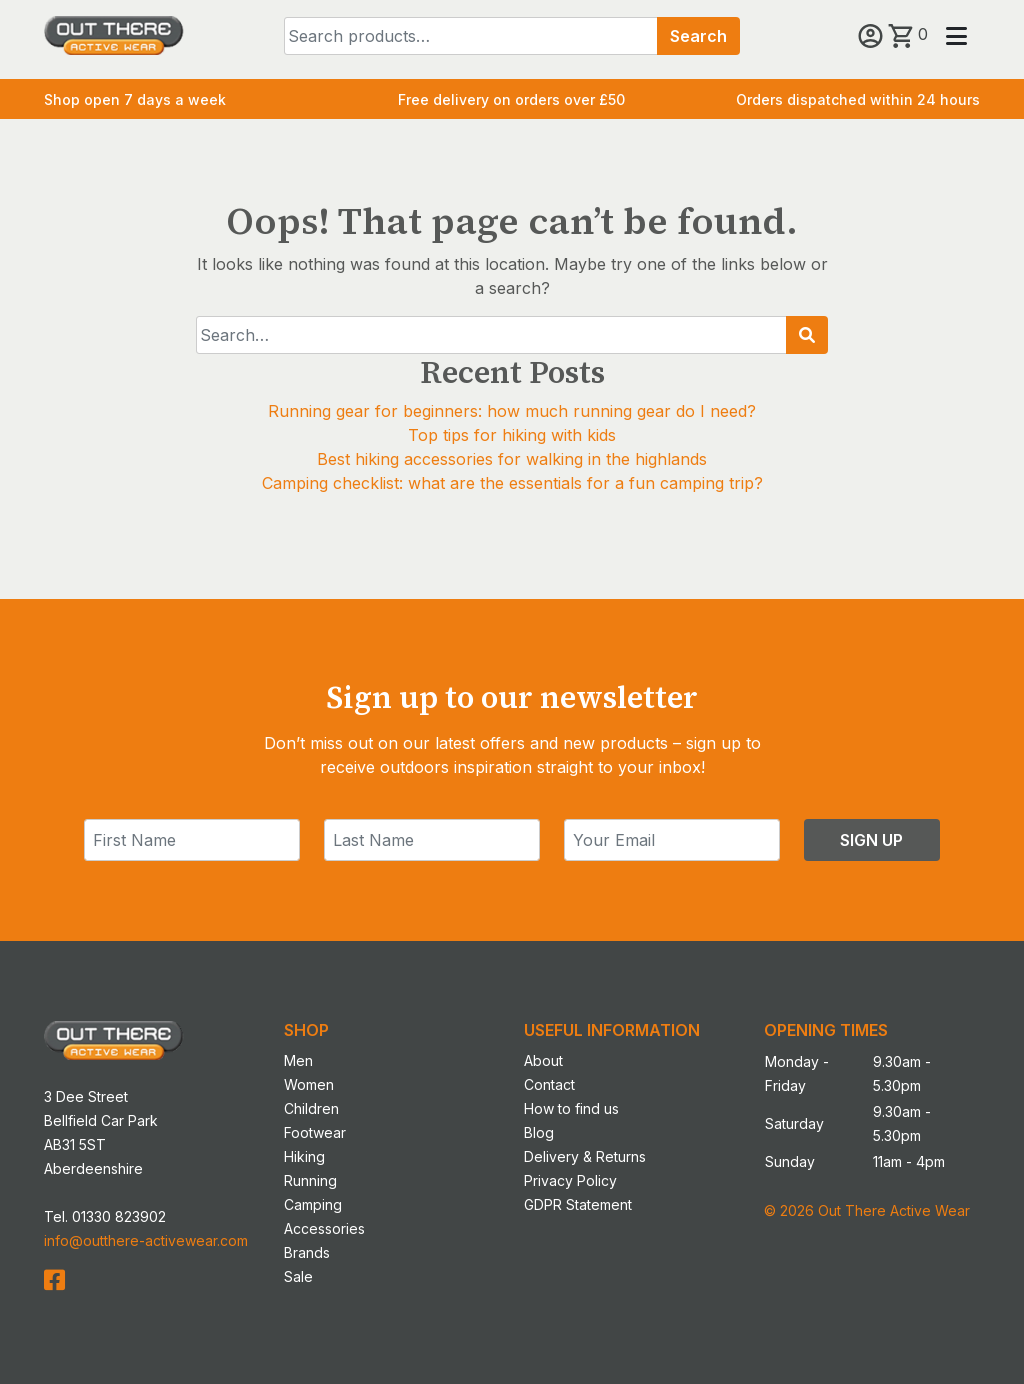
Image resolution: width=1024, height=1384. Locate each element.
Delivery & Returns (585, 1156)
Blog (539, 1132)
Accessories (324, 1228)
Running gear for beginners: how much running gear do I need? (512, 411)
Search (698, 36)
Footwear (315, 1132)
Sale (298, 1276)
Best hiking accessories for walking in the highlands (512, 459)
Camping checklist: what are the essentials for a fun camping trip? (512, 483)
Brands (307, 1252)
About (543, 1060)
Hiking (304, 1156)
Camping (313, 1204)
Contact (549, 1084)
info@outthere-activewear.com (146, 1240)
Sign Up (871, 840)
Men (298, 1060)
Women (309, 1084)
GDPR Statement (578, 1204)
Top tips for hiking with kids (512, 435)
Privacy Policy (570, 1180)
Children (311, 1108)
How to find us (571, 1108)
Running (310, 1180)
